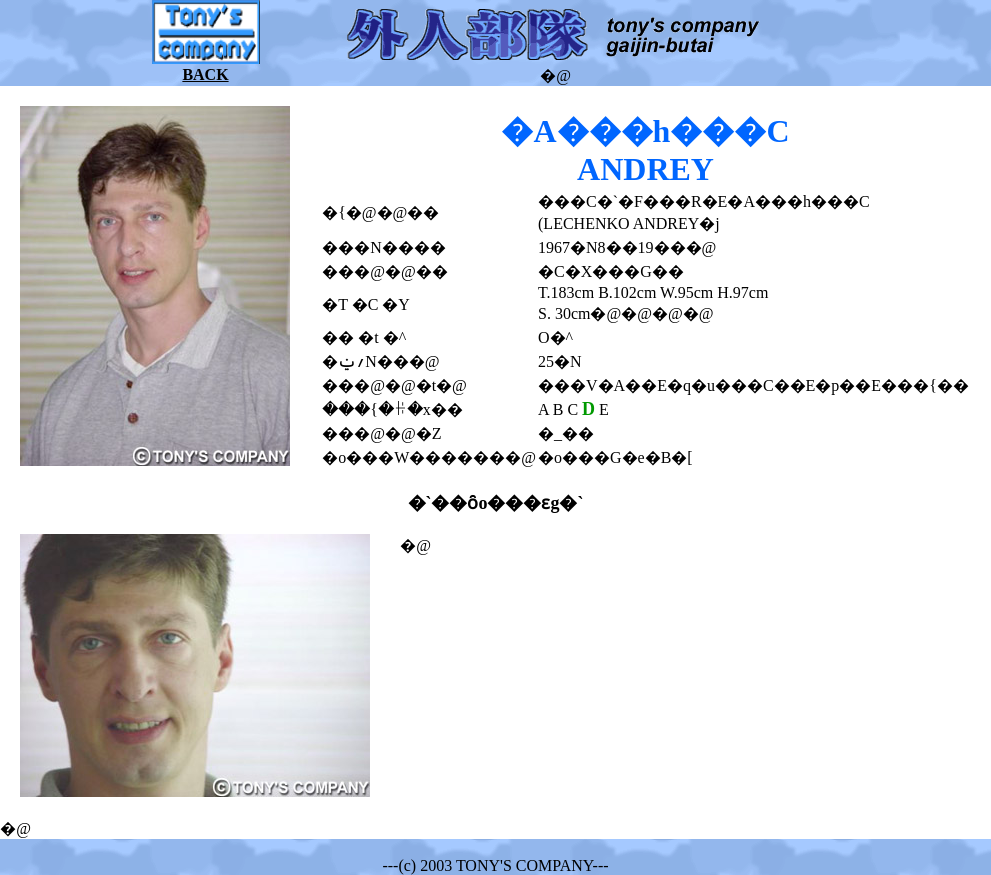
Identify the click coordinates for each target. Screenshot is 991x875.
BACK (205, 74)
